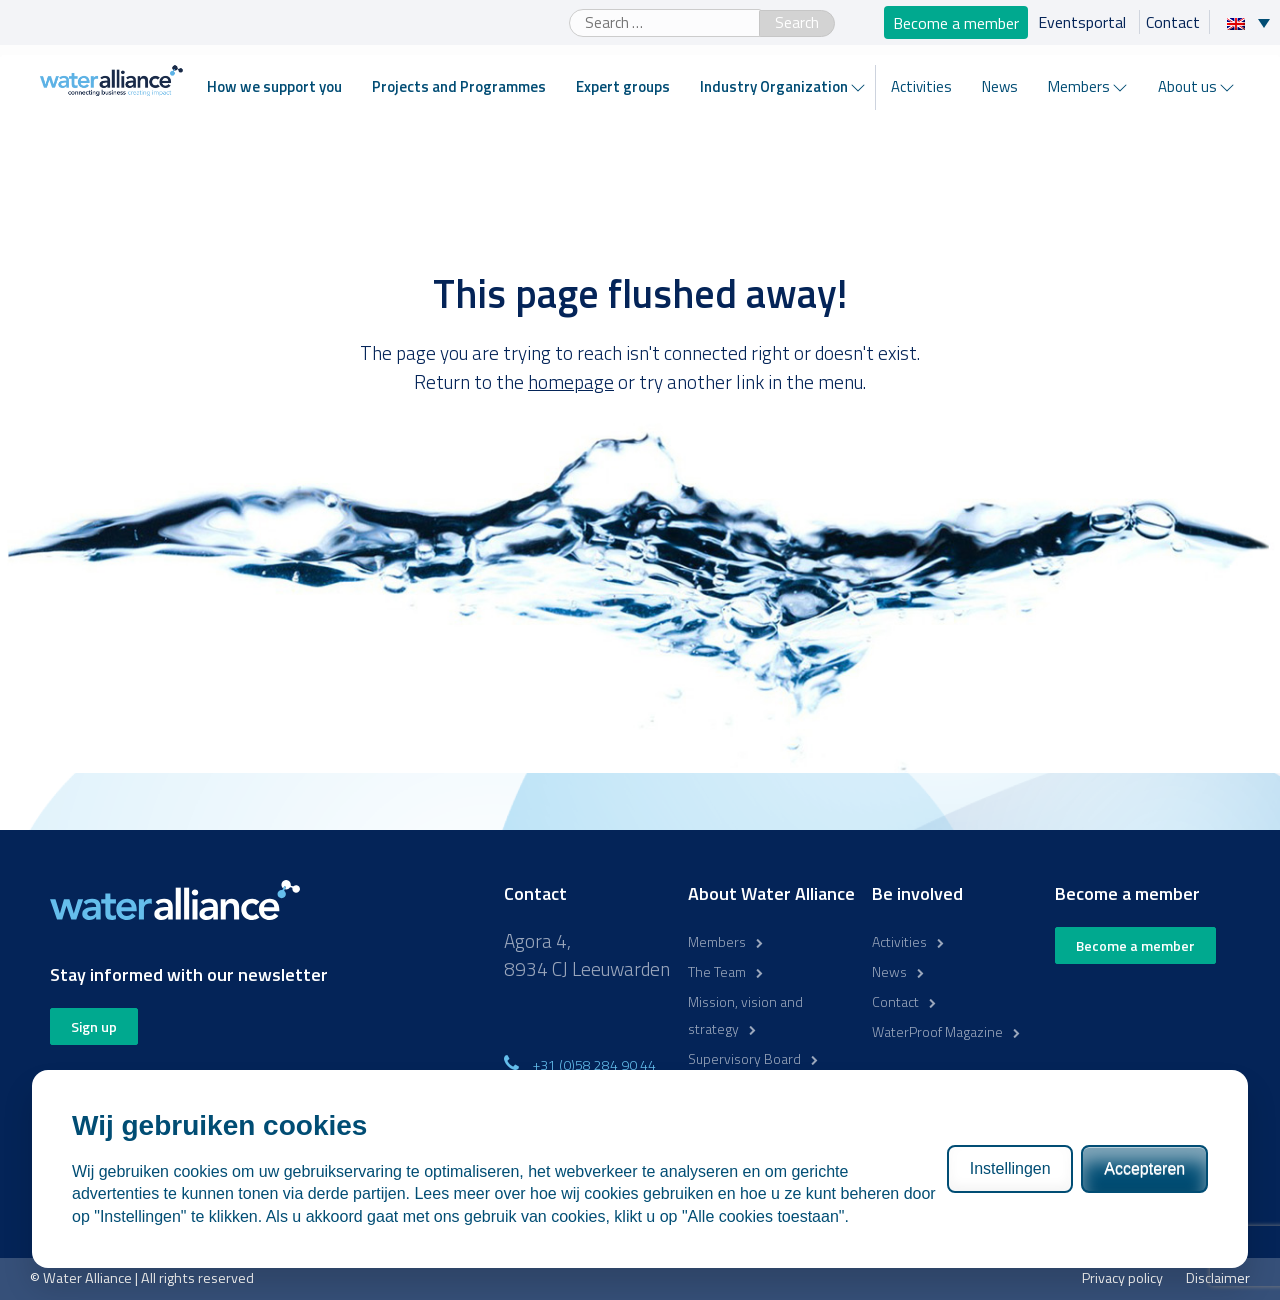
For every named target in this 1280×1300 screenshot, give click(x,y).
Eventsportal (1084, 22)
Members (1079, 86)
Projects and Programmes (459, 86)
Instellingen (1010, 1168)
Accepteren (1144, 1168)
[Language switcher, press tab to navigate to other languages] (1253, 22)
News (1000, 86)
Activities (921, 86)
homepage (571, 381)
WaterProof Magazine (937, 1031)
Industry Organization (774, 86)
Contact (1173, 22)
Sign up (94, 1026)
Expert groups (623, 86)
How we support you (274, 86)
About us (1187, 86)
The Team (717, 971)
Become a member (956, 22)
